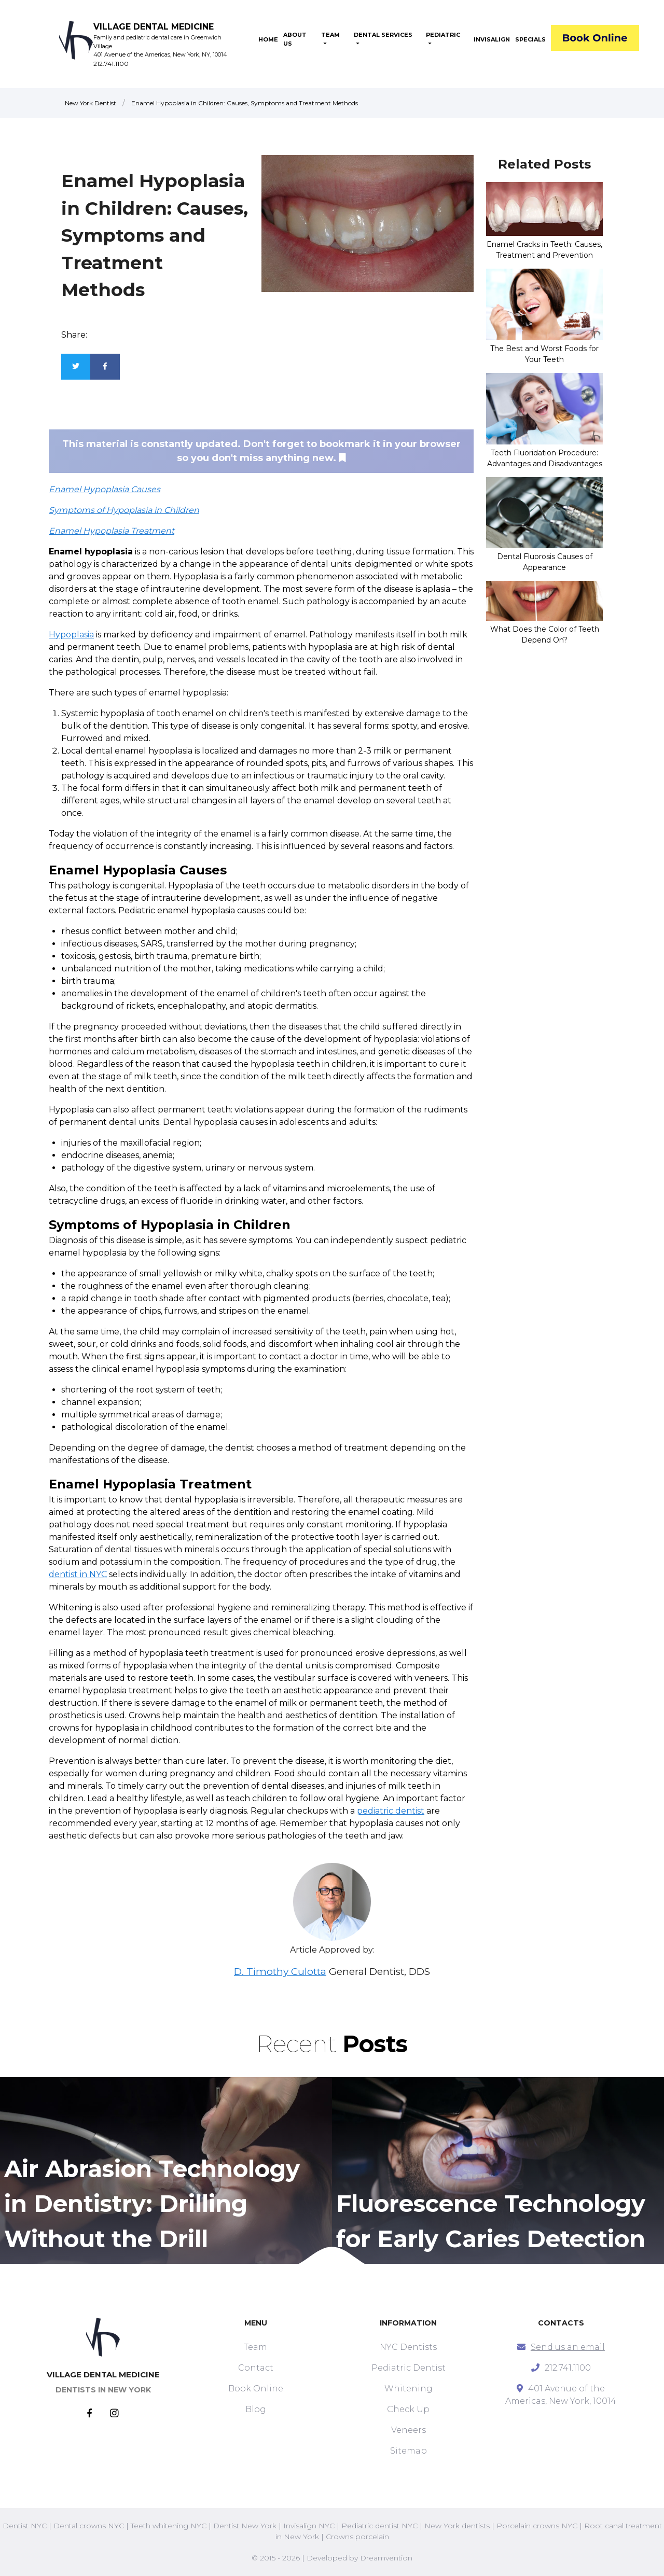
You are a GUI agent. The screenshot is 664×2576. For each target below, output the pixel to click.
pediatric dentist (390, 1811)
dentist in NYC (78, 1574)
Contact (255, 2368)
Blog (255, 2409)
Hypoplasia (71, 634)
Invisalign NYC (309, 2525)
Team (255, 2347)
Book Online (255, 2388)
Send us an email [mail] (568, 2347)
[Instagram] (114, 2414)
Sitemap (408, 2451)
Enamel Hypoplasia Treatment (111, 531)
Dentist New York (244, 2525)
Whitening (408, 2388)
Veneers (408, 2430)
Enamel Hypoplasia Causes (104, 489)
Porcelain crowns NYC (536, 2525)
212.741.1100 (111, 63)
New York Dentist (90, 103)
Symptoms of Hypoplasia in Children (124, 510)
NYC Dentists (408, 2347)
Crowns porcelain (357, 2536)
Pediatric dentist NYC (379, 2525)
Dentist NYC (25, 2525)
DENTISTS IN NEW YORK (103, 2389)
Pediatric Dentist (408, 2368)
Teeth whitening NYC (168, 2525)
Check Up (408, 2409)
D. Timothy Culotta (280, 1972)
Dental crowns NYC (88, 2525)
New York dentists (457, 2525)
